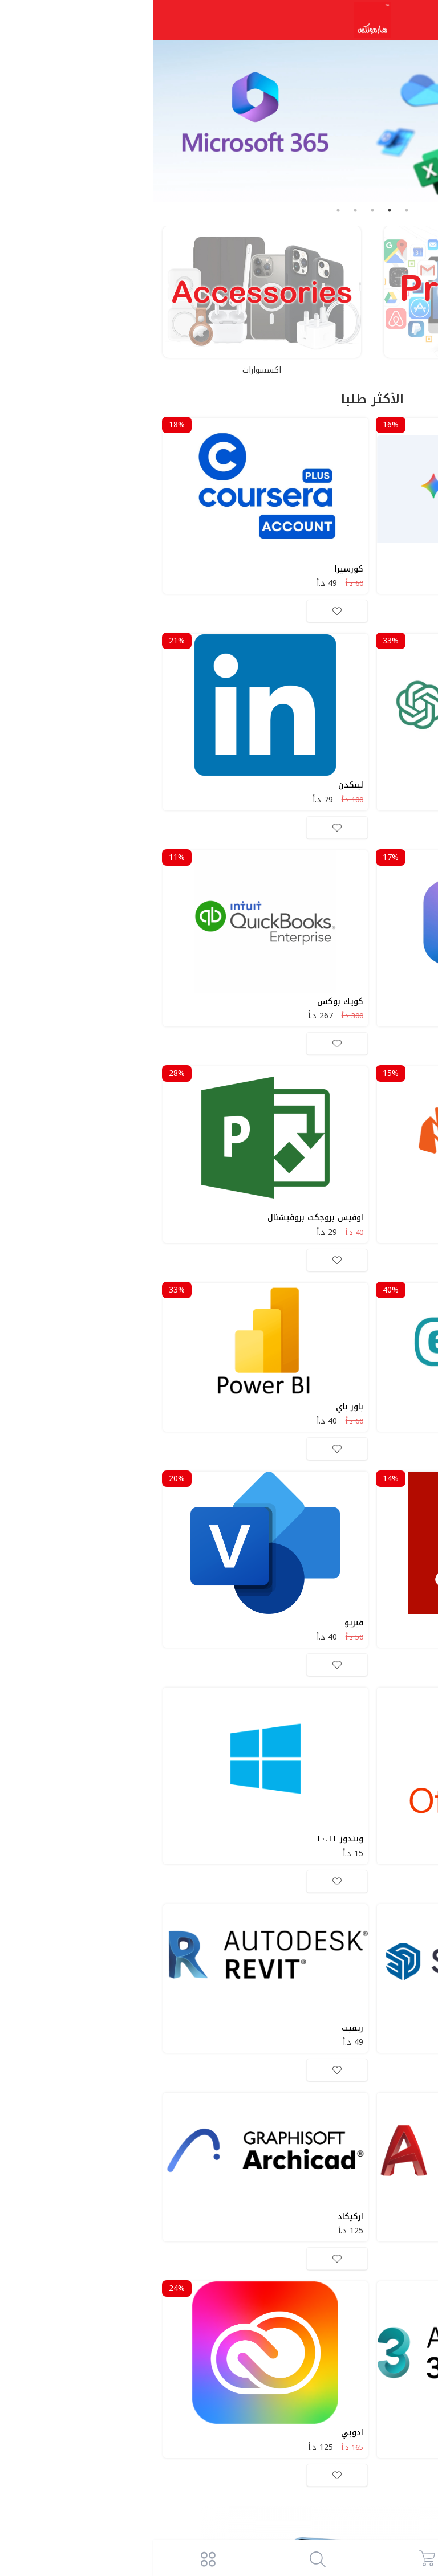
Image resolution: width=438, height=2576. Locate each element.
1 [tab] (253, 210)
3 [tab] (219, 210)
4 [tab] (202, 210)
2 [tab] (236, 210)
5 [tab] (184, 210)
